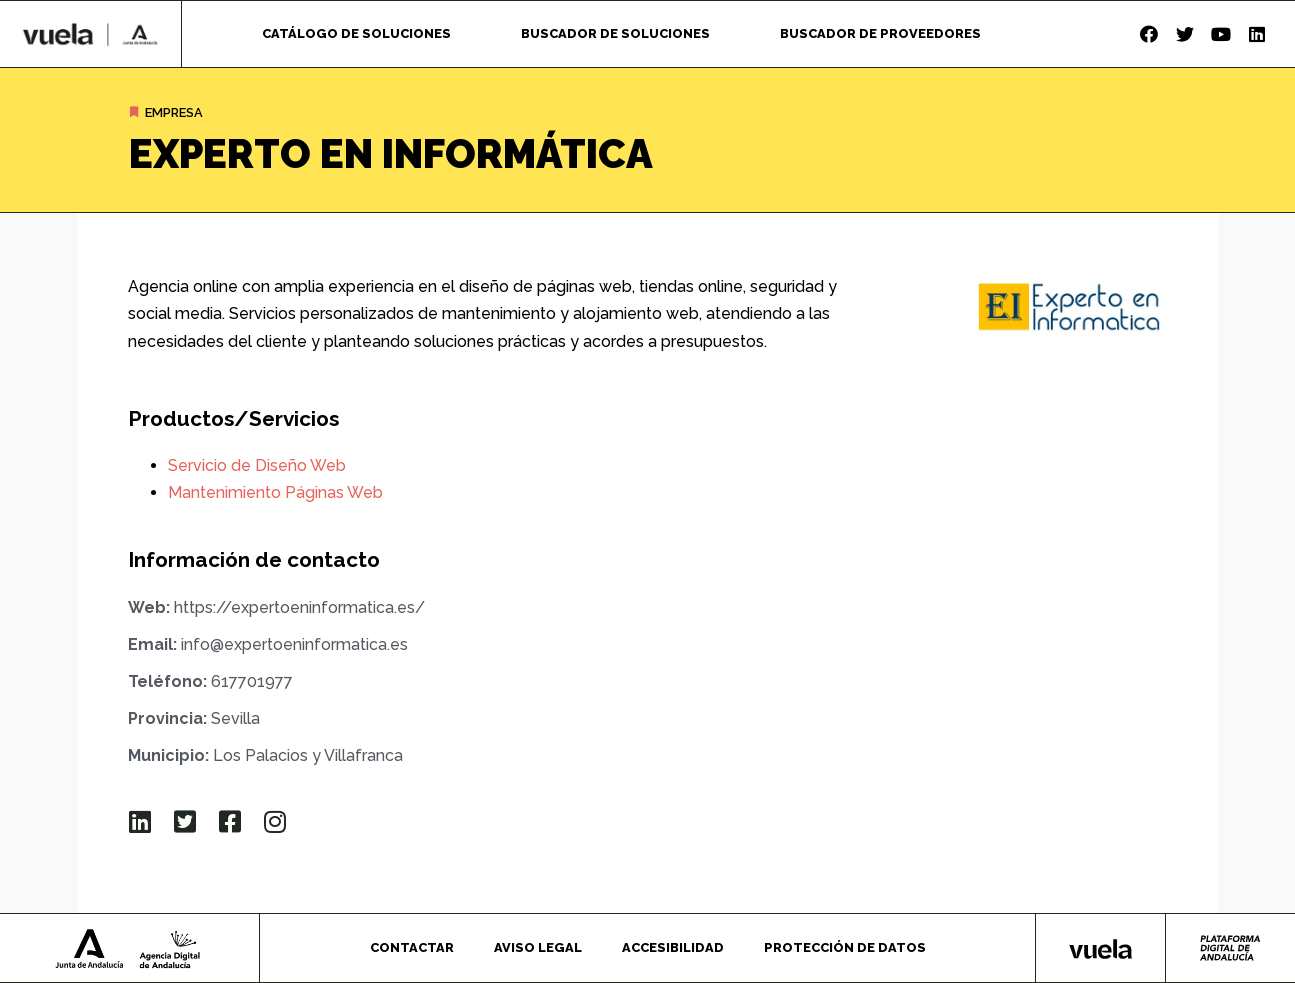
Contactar (412, 947)
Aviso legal (538, 947)
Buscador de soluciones (615, 33)
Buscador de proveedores (880, 33)
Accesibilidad (673, 947)
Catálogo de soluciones (356, 33)
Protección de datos (845, 947)
